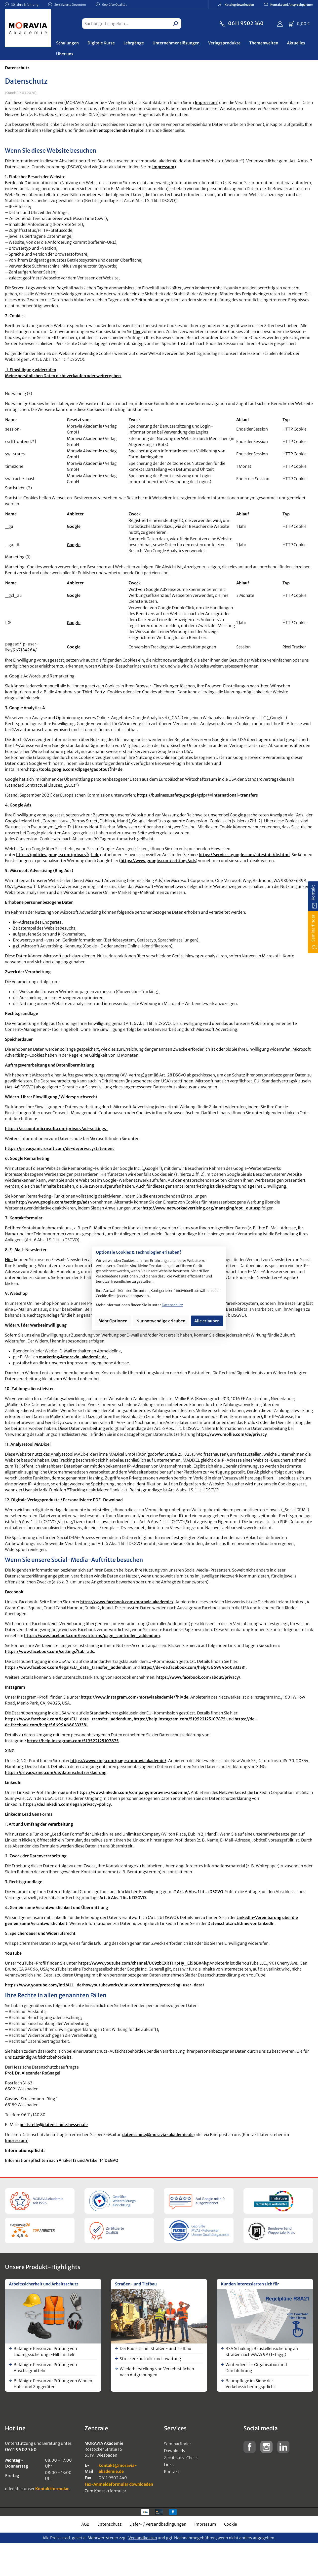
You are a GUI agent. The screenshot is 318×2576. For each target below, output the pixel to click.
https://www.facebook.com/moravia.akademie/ (126, 1601)
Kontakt (171, 2471)
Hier (9, 1259)
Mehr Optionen (112, 1320)
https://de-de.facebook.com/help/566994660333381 (193, 1667)
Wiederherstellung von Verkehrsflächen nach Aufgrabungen (157, 2371)
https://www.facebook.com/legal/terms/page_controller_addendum (92, 1635)
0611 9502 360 (242, 23)
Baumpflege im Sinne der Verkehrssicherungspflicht (250, 2383)
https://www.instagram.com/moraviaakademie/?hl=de (134, 1697)
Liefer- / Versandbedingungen (157, 2524)
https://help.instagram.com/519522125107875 (180, 1718)
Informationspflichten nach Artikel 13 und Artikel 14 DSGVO (61, 2160)
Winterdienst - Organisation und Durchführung (256, 2367)
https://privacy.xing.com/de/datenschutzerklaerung (56, 1772)
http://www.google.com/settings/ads (52, 1202)
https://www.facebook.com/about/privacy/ (198, 1677)
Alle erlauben (207, 1320)
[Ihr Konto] (280, 23)
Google (73, 526)
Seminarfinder (177, 2443)
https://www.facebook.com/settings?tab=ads (49, 1651)
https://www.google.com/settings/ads (158, 860)
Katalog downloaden (236, 4)
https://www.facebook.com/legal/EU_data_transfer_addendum (68, 1667)
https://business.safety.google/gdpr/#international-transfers (197, 795)
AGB (85, 2524)
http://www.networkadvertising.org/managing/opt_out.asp (202, 1207)
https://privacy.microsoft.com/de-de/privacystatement (60, 1148)
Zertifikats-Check (181, 2457)
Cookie (230, 2524)
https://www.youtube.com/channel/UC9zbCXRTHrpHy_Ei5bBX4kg (143, 1963)
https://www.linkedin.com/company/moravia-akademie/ (133, 1792)
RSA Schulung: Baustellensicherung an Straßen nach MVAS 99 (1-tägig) (262, 2351)
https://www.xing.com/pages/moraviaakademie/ (118, 1760)
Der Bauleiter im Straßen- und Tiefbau (155, 2348)
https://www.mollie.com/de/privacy (231, 1434)
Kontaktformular (52, 2488)
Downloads (174, 2450)
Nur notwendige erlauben (160, 1320)
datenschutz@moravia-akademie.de (158, 2134)
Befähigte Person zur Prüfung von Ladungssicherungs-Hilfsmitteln (45, 2351)
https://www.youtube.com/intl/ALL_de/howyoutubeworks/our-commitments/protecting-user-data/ (104, 1984)
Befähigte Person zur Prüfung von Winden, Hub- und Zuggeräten (53, 2383)
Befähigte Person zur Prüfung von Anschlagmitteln (45, 2367)
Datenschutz (109, 2524)
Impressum (206, 102)
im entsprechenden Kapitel (119, 130)
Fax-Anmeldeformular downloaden (119, 2484)
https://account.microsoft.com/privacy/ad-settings (56, 1128)
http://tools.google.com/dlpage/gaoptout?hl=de (74, 769)
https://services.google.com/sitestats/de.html (244, 854)
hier (137, 331)
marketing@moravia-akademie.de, (73, 1356)
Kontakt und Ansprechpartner (288, 4)
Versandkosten (142, 2537)
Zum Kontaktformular (105, 2490)
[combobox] (126, 23)
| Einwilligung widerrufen (30, 369)
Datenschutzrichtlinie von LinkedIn (241, 1923)
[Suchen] (175, 23)
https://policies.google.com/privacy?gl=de (57, 854)
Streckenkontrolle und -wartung (150, 2358)
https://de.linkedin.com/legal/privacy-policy (67, 1804)
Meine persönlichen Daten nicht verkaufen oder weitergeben (63, 375)
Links (169, 2464)
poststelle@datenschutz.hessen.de (54, 2124)
